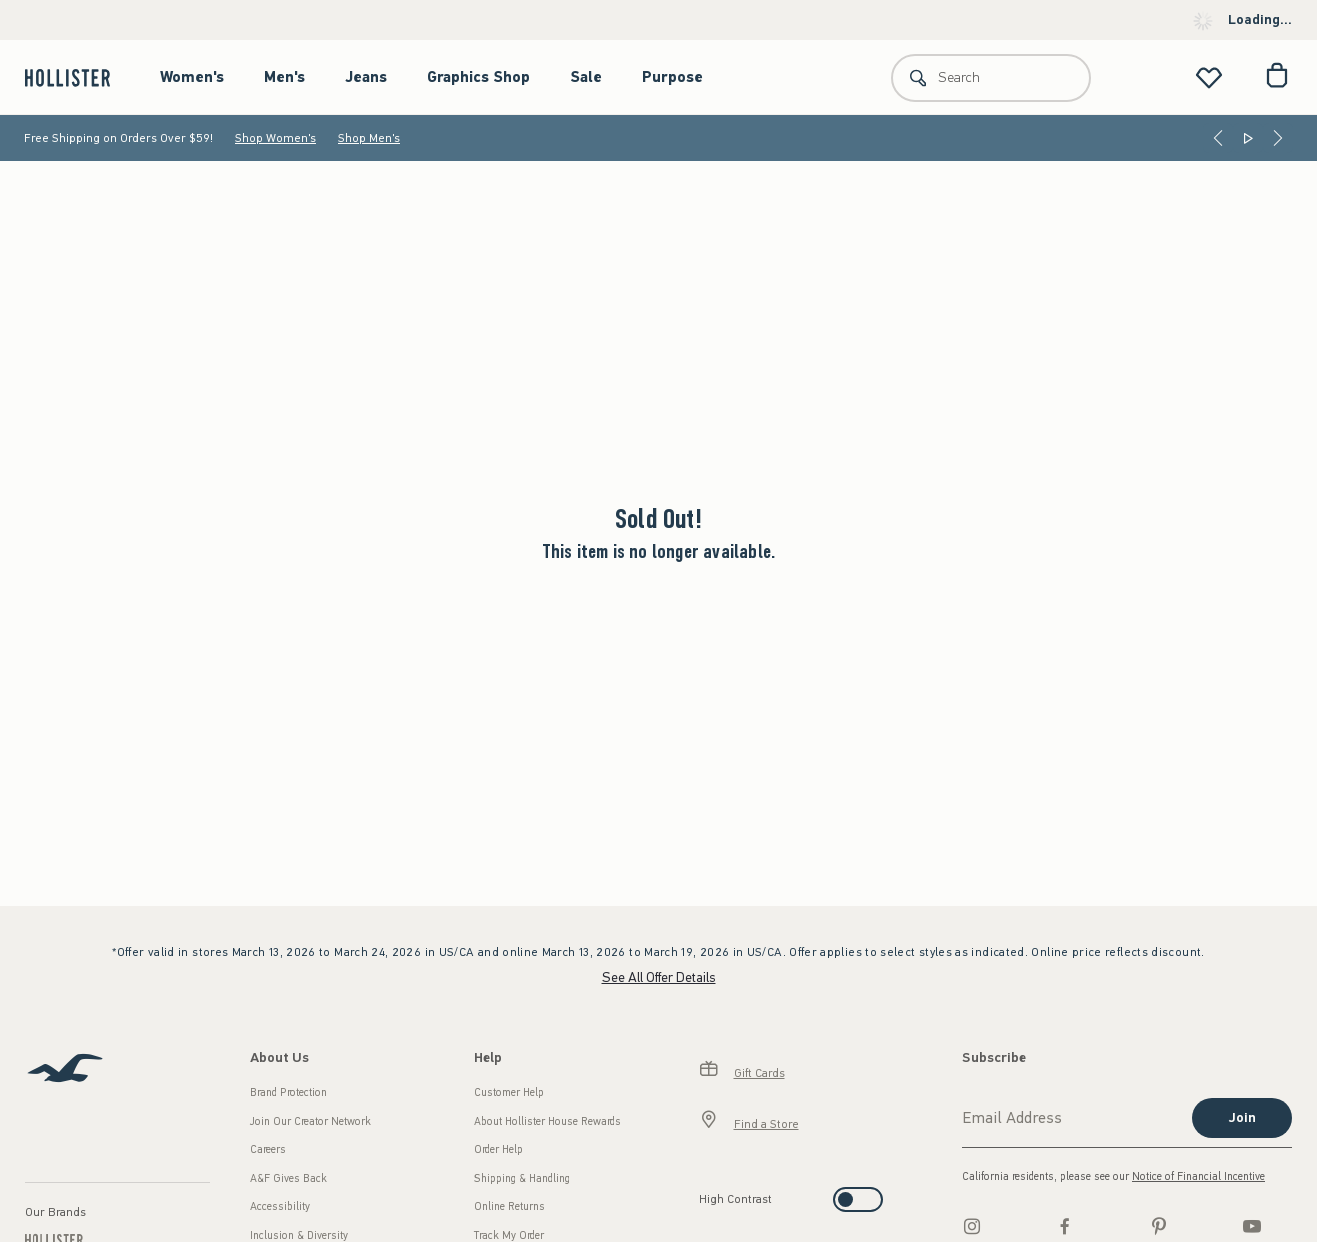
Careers (268, 1149)
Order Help (498, 1149)
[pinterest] (1159, 1226)
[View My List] (1209, 77)
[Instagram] (972, 1226)
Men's (284, 77)
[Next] (1278, 138)
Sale (586, 77)
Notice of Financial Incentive (1198, 1176)
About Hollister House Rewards (547, 1121)
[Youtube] (1252, 1226)
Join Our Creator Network (310, 1121)
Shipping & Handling (522, 1178)
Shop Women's (275, 138)
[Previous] (1218, 138)
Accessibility (280, 1206)
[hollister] (77, 77)
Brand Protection (288, 1092)
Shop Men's (369, 138)
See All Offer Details (659, 977)
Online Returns (509, 1206)
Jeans (366, 77)
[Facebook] (1065, 1226)
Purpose (672, 77)
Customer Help (509, 1092)
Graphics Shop (478, 77)
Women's (192, 77)
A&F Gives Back (288, 1178)
